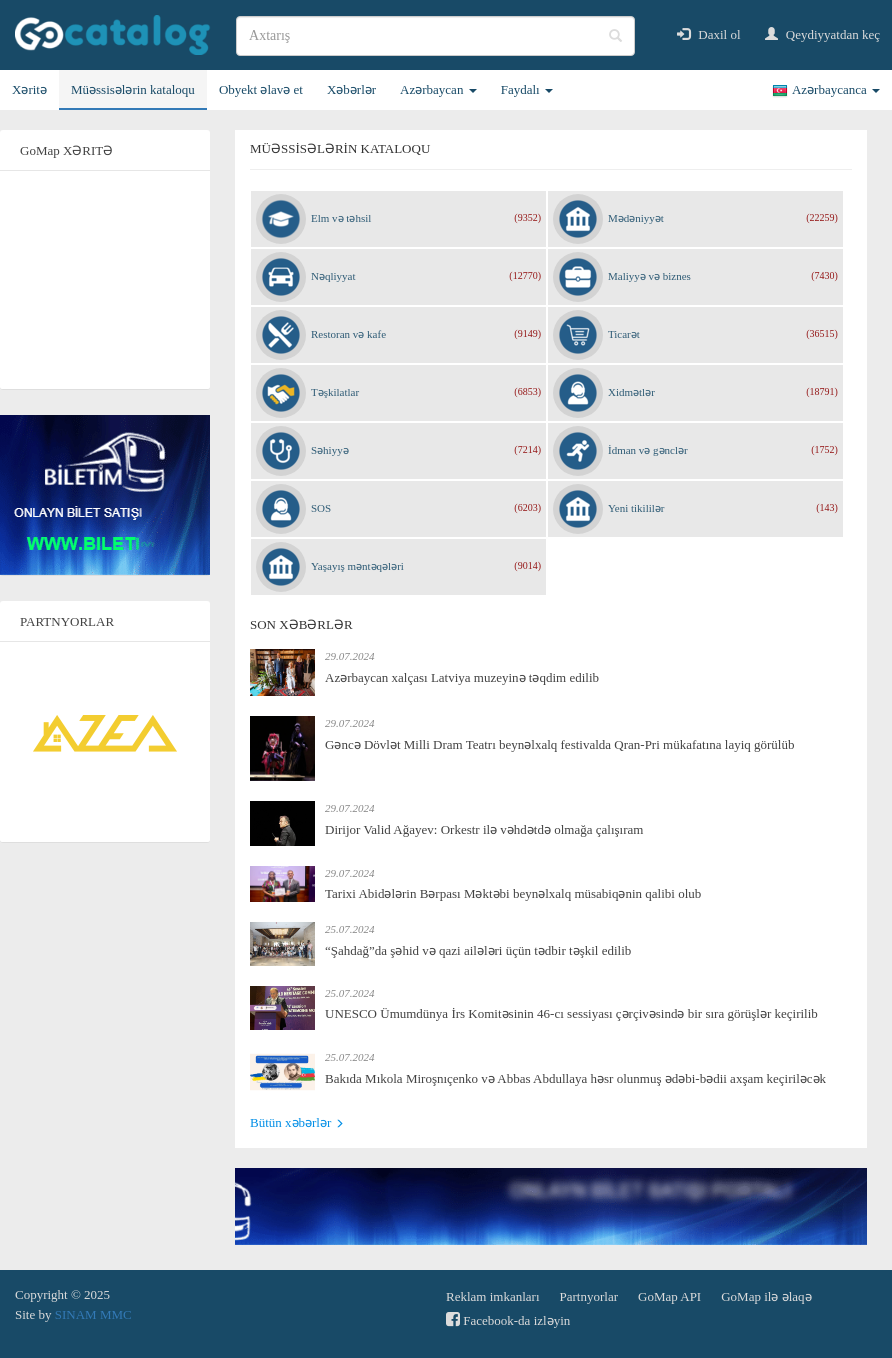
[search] (435, 36)
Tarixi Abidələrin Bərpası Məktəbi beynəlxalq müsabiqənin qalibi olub (513, 893)
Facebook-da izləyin (508, 1319)
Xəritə (29, 89)
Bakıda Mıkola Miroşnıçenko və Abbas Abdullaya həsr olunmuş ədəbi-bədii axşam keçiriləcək (575, 1078)
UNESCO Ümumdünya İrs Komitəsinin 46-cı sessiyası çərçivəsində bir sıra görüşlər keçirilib (571, 1013)
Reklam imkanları (493, 1296)
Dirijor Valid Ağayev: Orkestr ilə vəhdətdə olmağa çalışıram (484, 829)
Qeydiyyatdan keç (822, 34)
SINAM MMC (93, 1314)
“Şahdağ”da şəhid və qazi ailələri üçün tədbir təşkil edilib (478, 950)
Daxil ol (709, 34)
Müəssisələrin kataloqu (133, 89)
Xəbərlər (351, 89)
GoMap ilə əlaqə (766, 1296)
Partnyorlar (589, 1296)
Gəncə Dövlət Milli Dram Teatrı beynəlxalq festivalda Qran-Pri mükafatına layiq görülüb (559, 744)
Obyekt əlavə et (261, 89)
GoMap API (669, 1296)
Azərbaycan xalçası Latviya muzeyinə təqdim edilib (462, 677)
